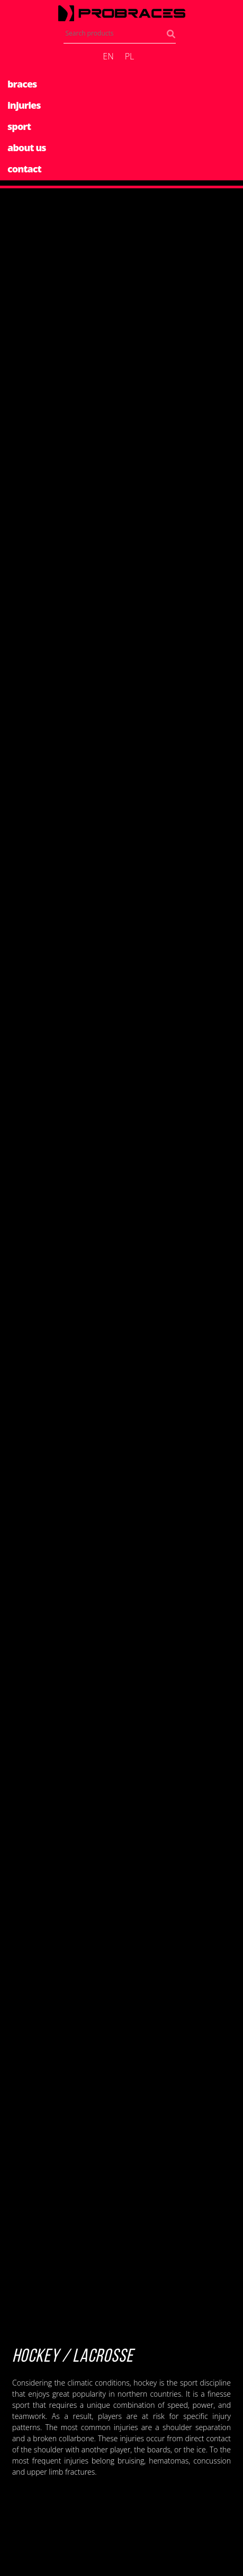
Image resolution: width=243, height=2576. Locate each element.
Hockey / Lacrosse (72, 2357)
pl (129, 56)
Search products (173, 36)
